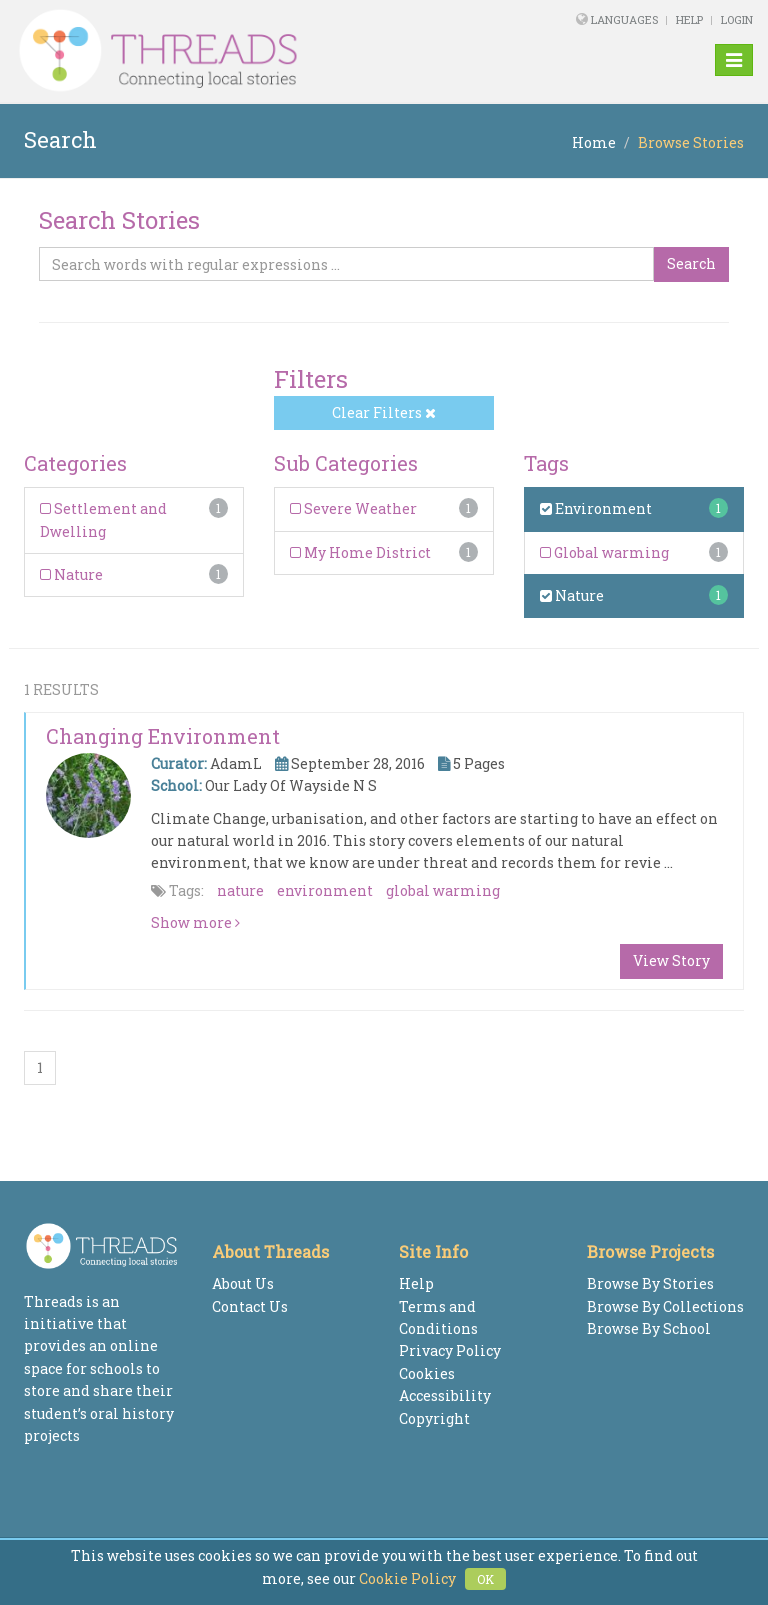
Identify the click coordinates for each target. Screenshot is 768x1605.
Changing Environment (163, 736)
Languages (626, 19)
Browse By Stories (650, 1283)
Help (689, 19)
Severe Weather (353, 508)
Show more (195, 922)
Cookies (427, 1373)
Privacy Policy (450, 1350)
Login (737, 19)
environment (325, 890)
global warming (443, 890)
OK (485, 1579)
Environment (596, 508)
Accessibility (445, 1395)
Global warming (604, 552)
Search (691, 263)
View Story (671, 960)
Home (594, 142)
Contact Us (250, 1306)
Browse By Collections (665, 1306)
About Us (243, 1283)
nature (240, 890)
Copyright (434, 1418)
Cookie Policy (407, 1578)
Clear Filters (384, 412)
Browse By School (649, 1328)
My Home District (360, 552)
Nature (71, 574)
